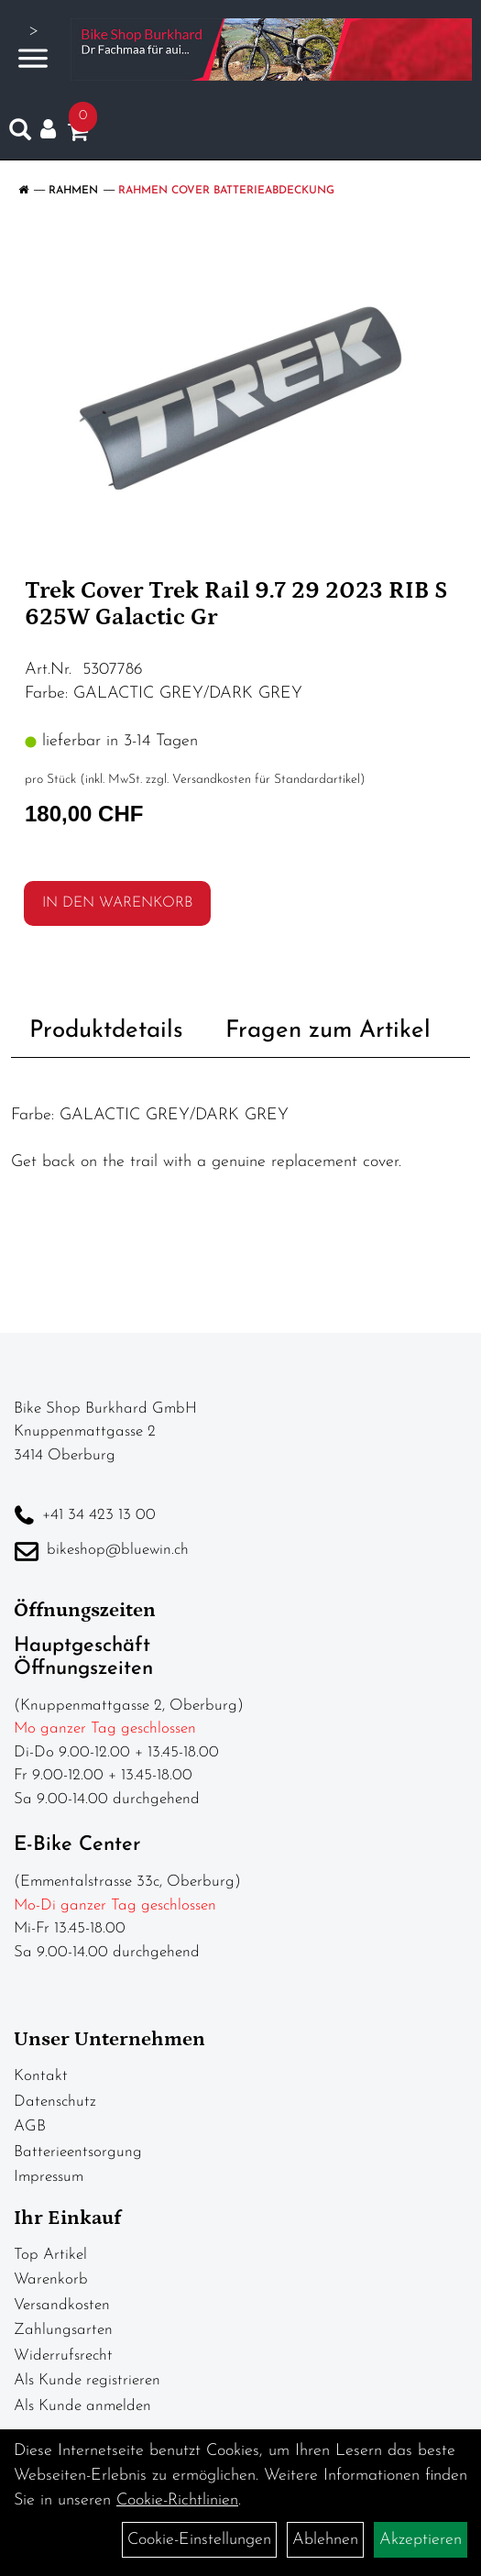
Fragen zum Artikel (328, 1030)
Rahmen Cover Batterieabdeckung (226, 190)
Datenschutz (55, 2101)
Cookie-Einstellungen (199, 2539)
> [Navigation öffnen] (33, 47)
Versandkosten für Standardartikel (266, 780)
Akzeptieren (420, 2539)
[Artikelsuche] (20, 134)
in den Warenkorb (117, 903)
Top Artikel (50, 2254)
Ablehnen (325, 2539)
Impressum (48, 2177)
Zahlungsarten (63, 2330)
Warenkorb (51, 2279)
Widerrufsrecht (63, 2355)
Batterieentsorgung (78, 2152)
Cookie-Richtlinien (177, 2500)
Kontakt (41, 2076)
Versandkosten (62, 2305)
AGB (30, 2126)
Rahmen (73, 190)
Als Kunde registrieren (87, 2380)
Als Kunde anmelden (82, 2406)
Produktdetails (106, 1030)
